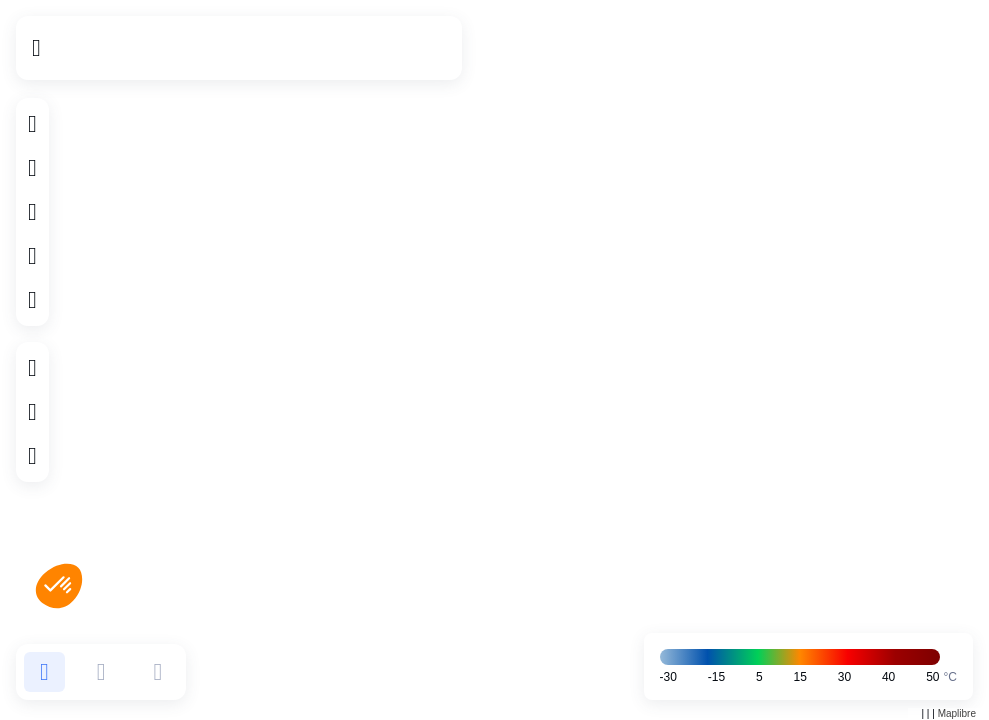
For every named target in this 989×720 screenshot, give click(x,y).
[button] (44, 672)
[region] (494, 360)
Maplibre (957, 713)
